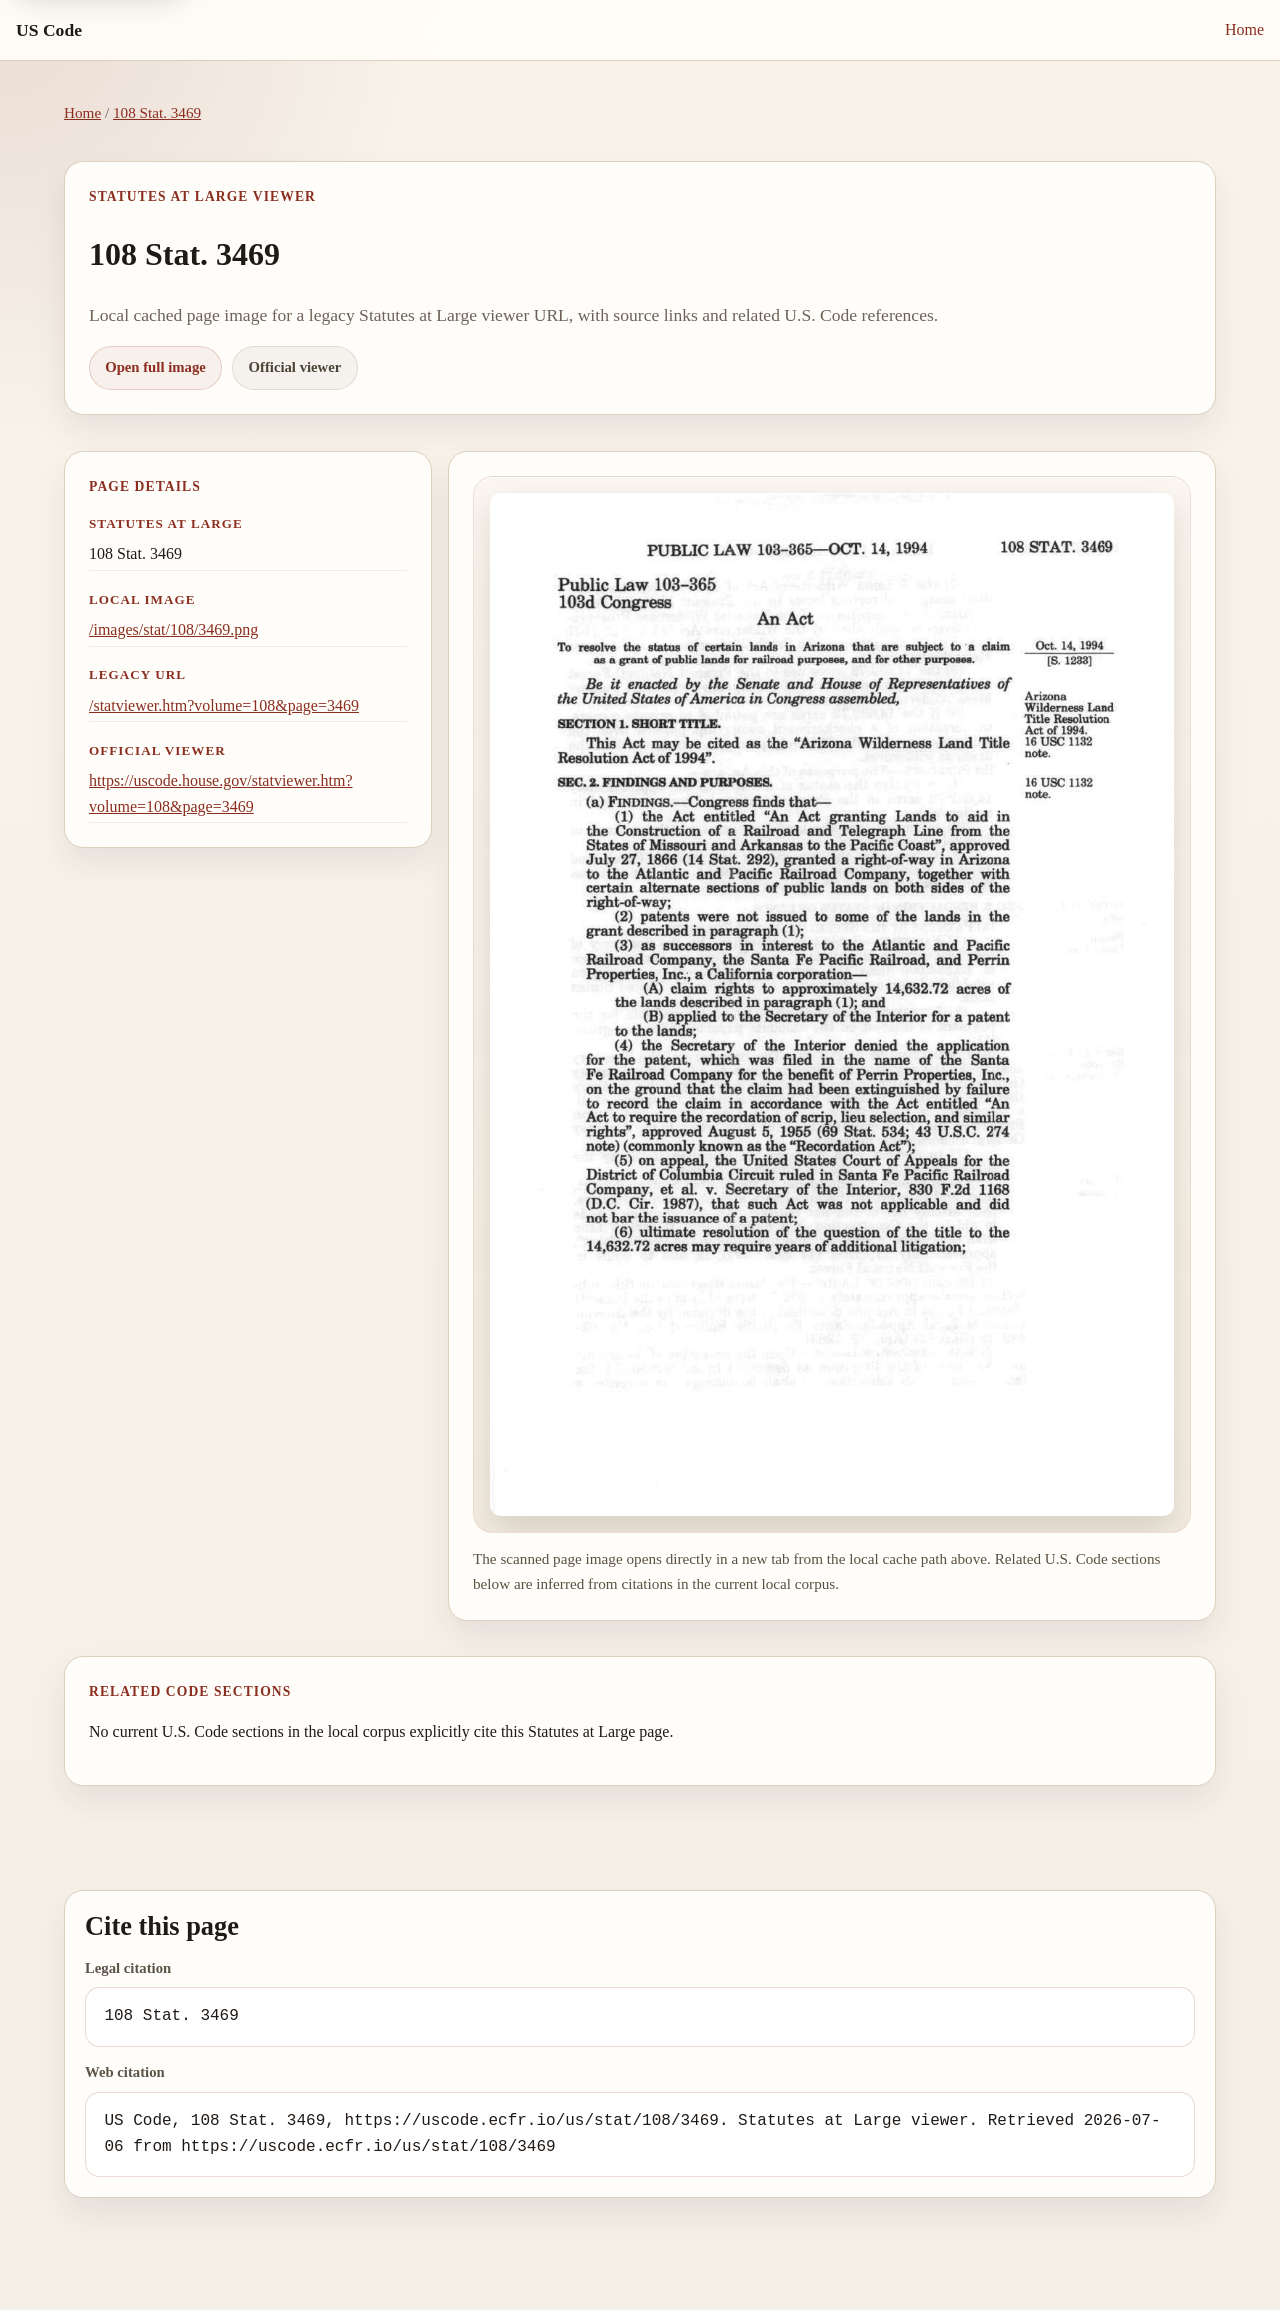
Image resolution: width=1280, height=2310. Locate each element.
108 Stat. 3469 (157, 112)
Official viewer (295, 367)
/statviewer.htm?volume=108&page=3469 (224, 705)
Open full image (155, 367)
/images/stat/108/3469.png (173, 629)
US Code (49, 30)
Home (1244, 29)
